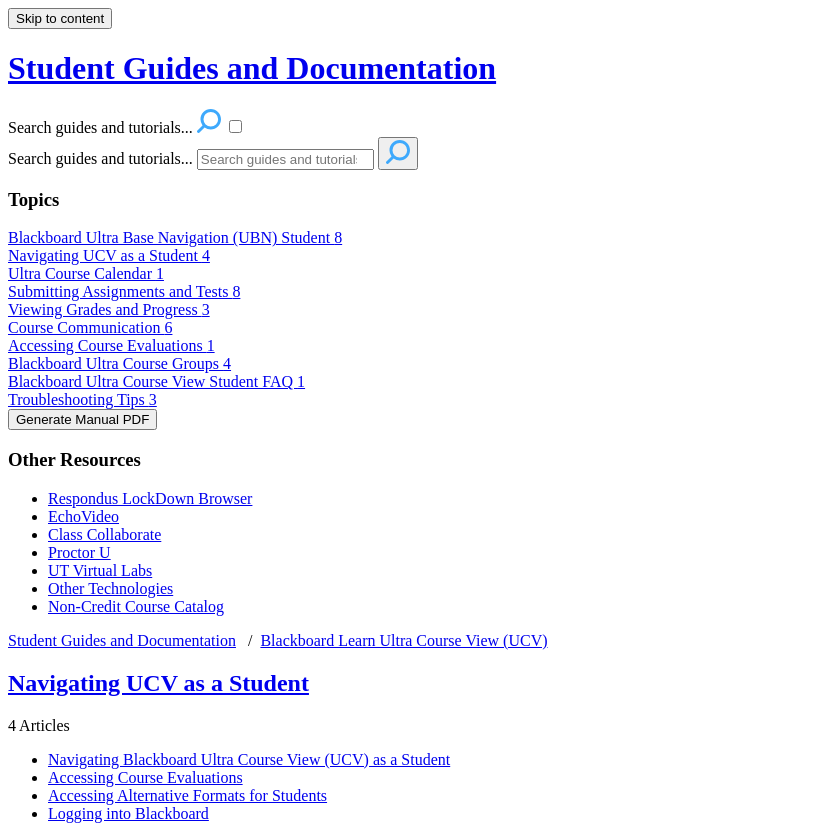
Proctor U (79, 552)
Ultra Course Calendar (86, 273)
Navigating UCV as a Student (109, 255)
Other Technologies (110, 588)
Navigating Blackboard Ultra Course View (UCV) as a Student (249, 759)
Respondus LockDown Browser (150, 498)
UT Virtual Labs (100, 570)
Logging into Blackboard (128, 813)
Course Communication (90, 327)
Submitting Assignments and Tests (124, 291)
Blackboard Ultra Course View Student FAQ (156, 381)
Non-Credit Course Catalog (136, 606)
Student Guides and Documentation (122, 640)
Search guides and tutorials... (100, 158)
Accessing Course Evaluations (111, 345)
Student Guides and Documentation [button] (252, 68)
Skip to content (60, 18)
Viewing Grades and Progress (109, 309)
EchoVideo (83, 516)
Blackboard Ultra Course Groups (119, 363)
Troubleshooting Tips (82, 399)
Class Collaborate (104, 534)
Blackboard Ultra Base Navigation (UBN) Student (175, 237)
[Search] (285, 159)
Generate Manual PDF (82, 419)
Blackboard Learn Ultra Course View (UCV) (403, 640)
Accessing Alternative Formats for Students (187, 795)
